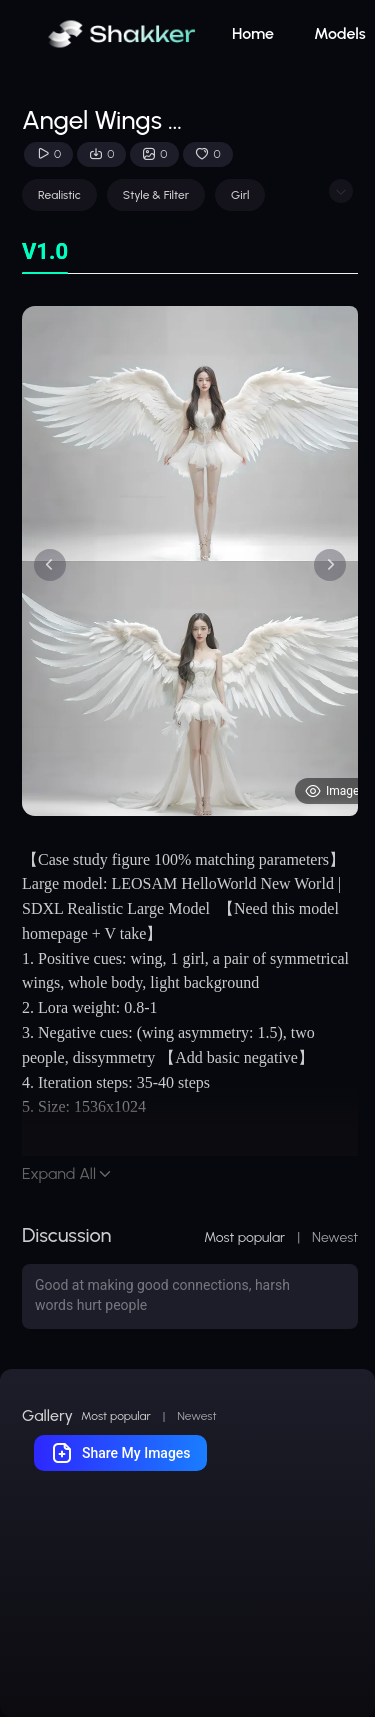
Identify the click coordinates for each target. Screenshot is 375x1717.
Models (340, 33)
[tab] (45, 252)
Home (253, 33)
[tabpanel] (190, 561)
